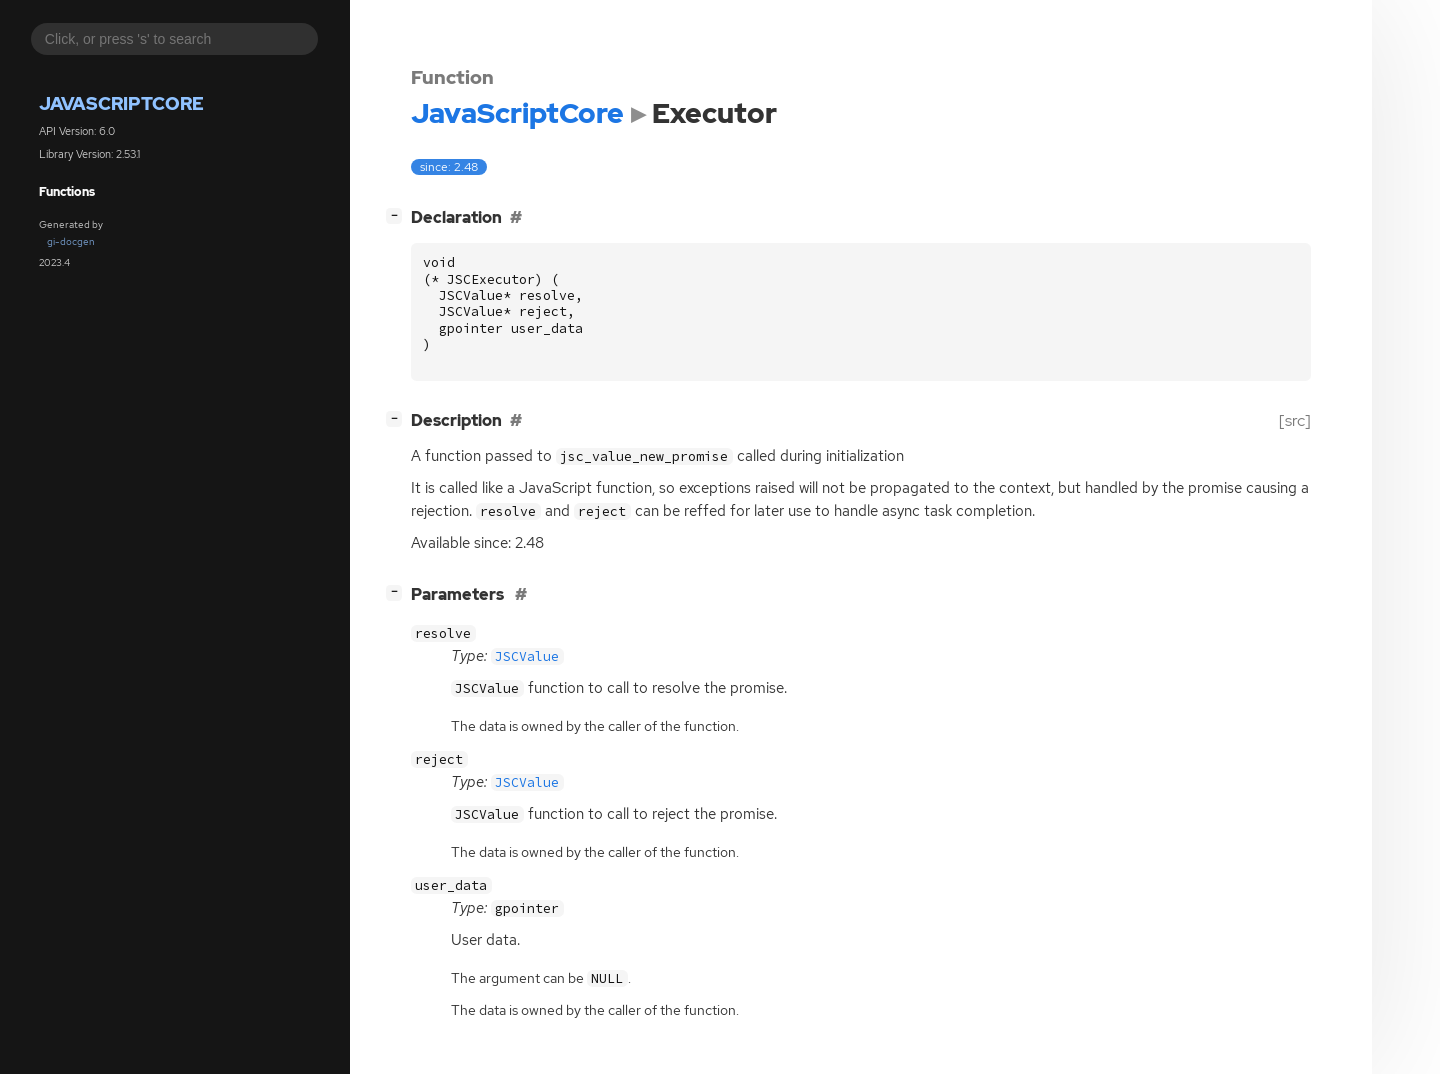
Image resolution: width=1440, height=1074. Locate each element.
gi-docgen (71, 241)
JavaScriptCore (121, 103)
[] (398, 215)
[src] (1295, 420)
